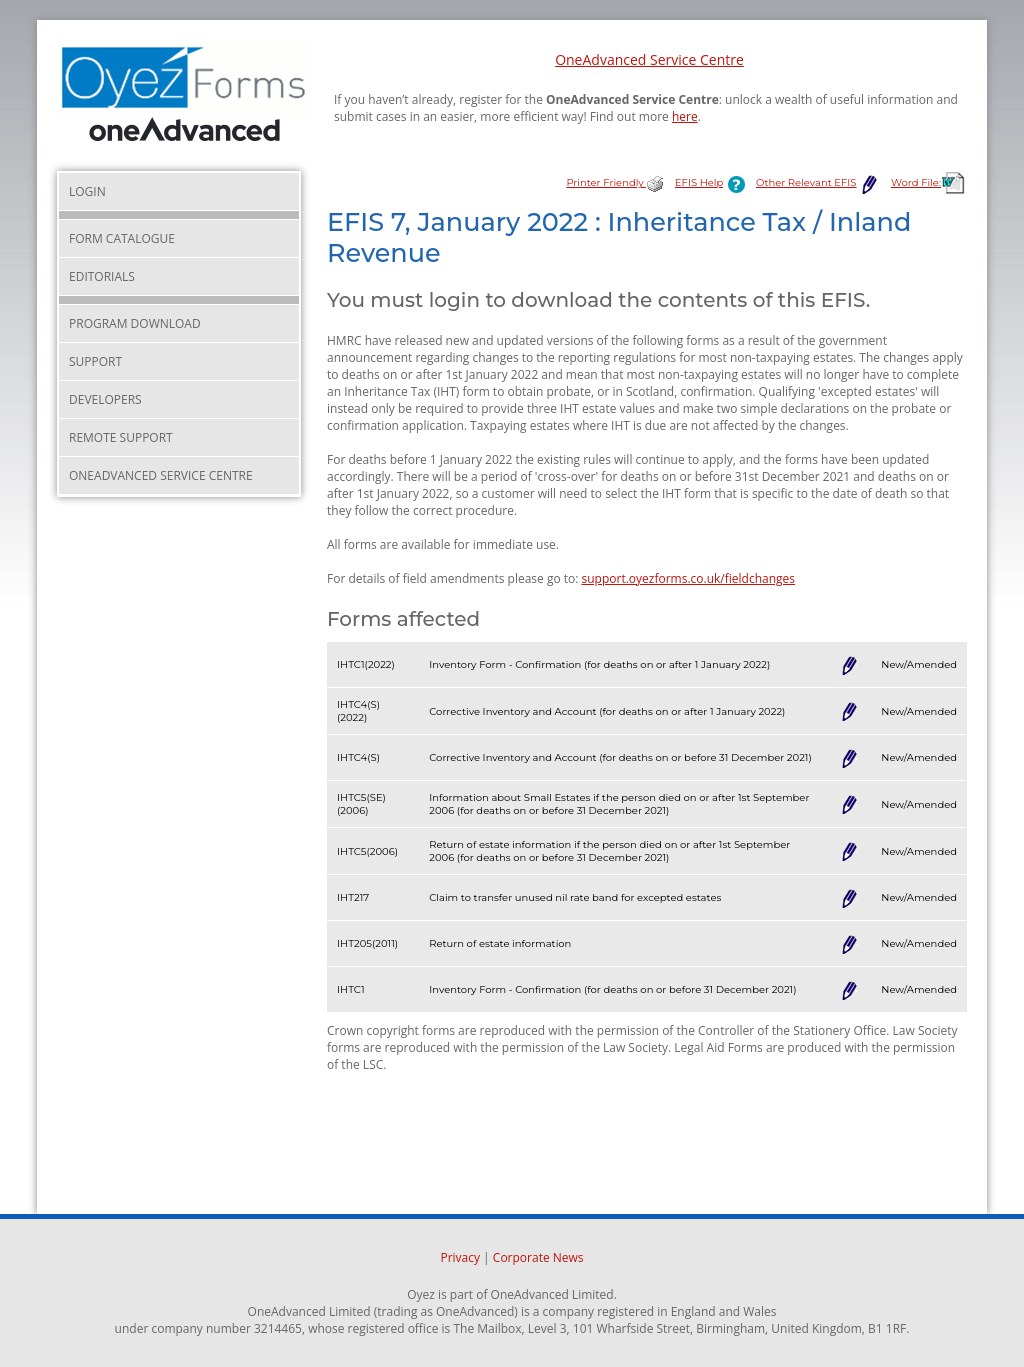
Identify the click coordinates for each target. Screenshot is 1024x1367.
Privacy (460, 1257)
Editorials (102, 276)
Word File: (929, 182)
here (685, 116)
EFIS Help (714, 182)
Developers (105, 399)
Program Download (135, 323)
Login (87, 191)
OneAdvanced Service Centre (649, 59)
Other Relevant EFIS (818, 182)
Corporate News (538, 1257)
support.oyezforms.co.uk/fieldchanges (689, 578)
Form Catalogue (122, 238)
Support (95, 361)
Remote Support (121, 437)
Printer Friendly (615, 182)
